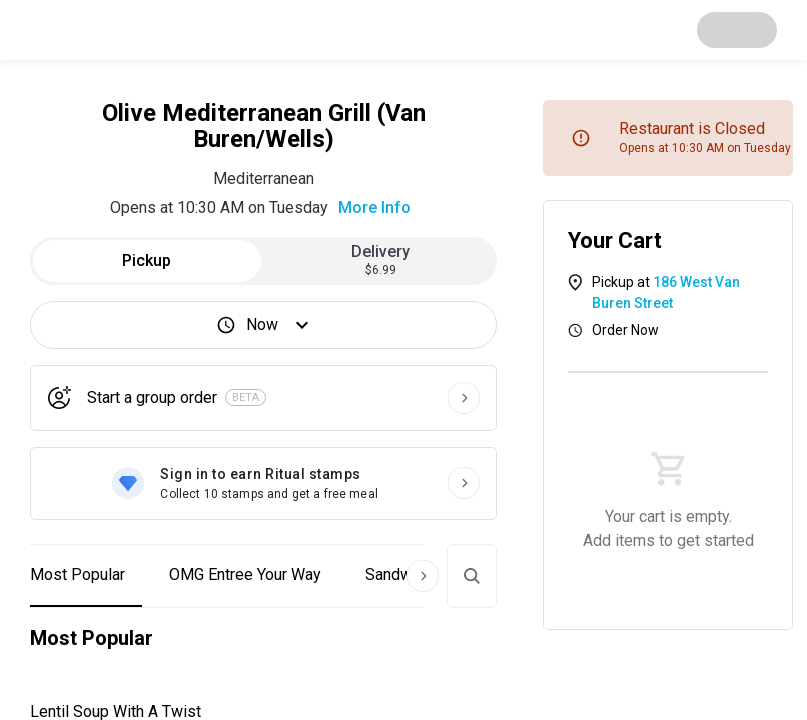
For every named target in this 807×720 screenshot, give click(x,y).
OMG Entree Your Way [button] (245, 574)
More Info (374, 207)
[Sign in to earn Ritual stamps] (263, 483)
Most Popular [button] (77, 574)
